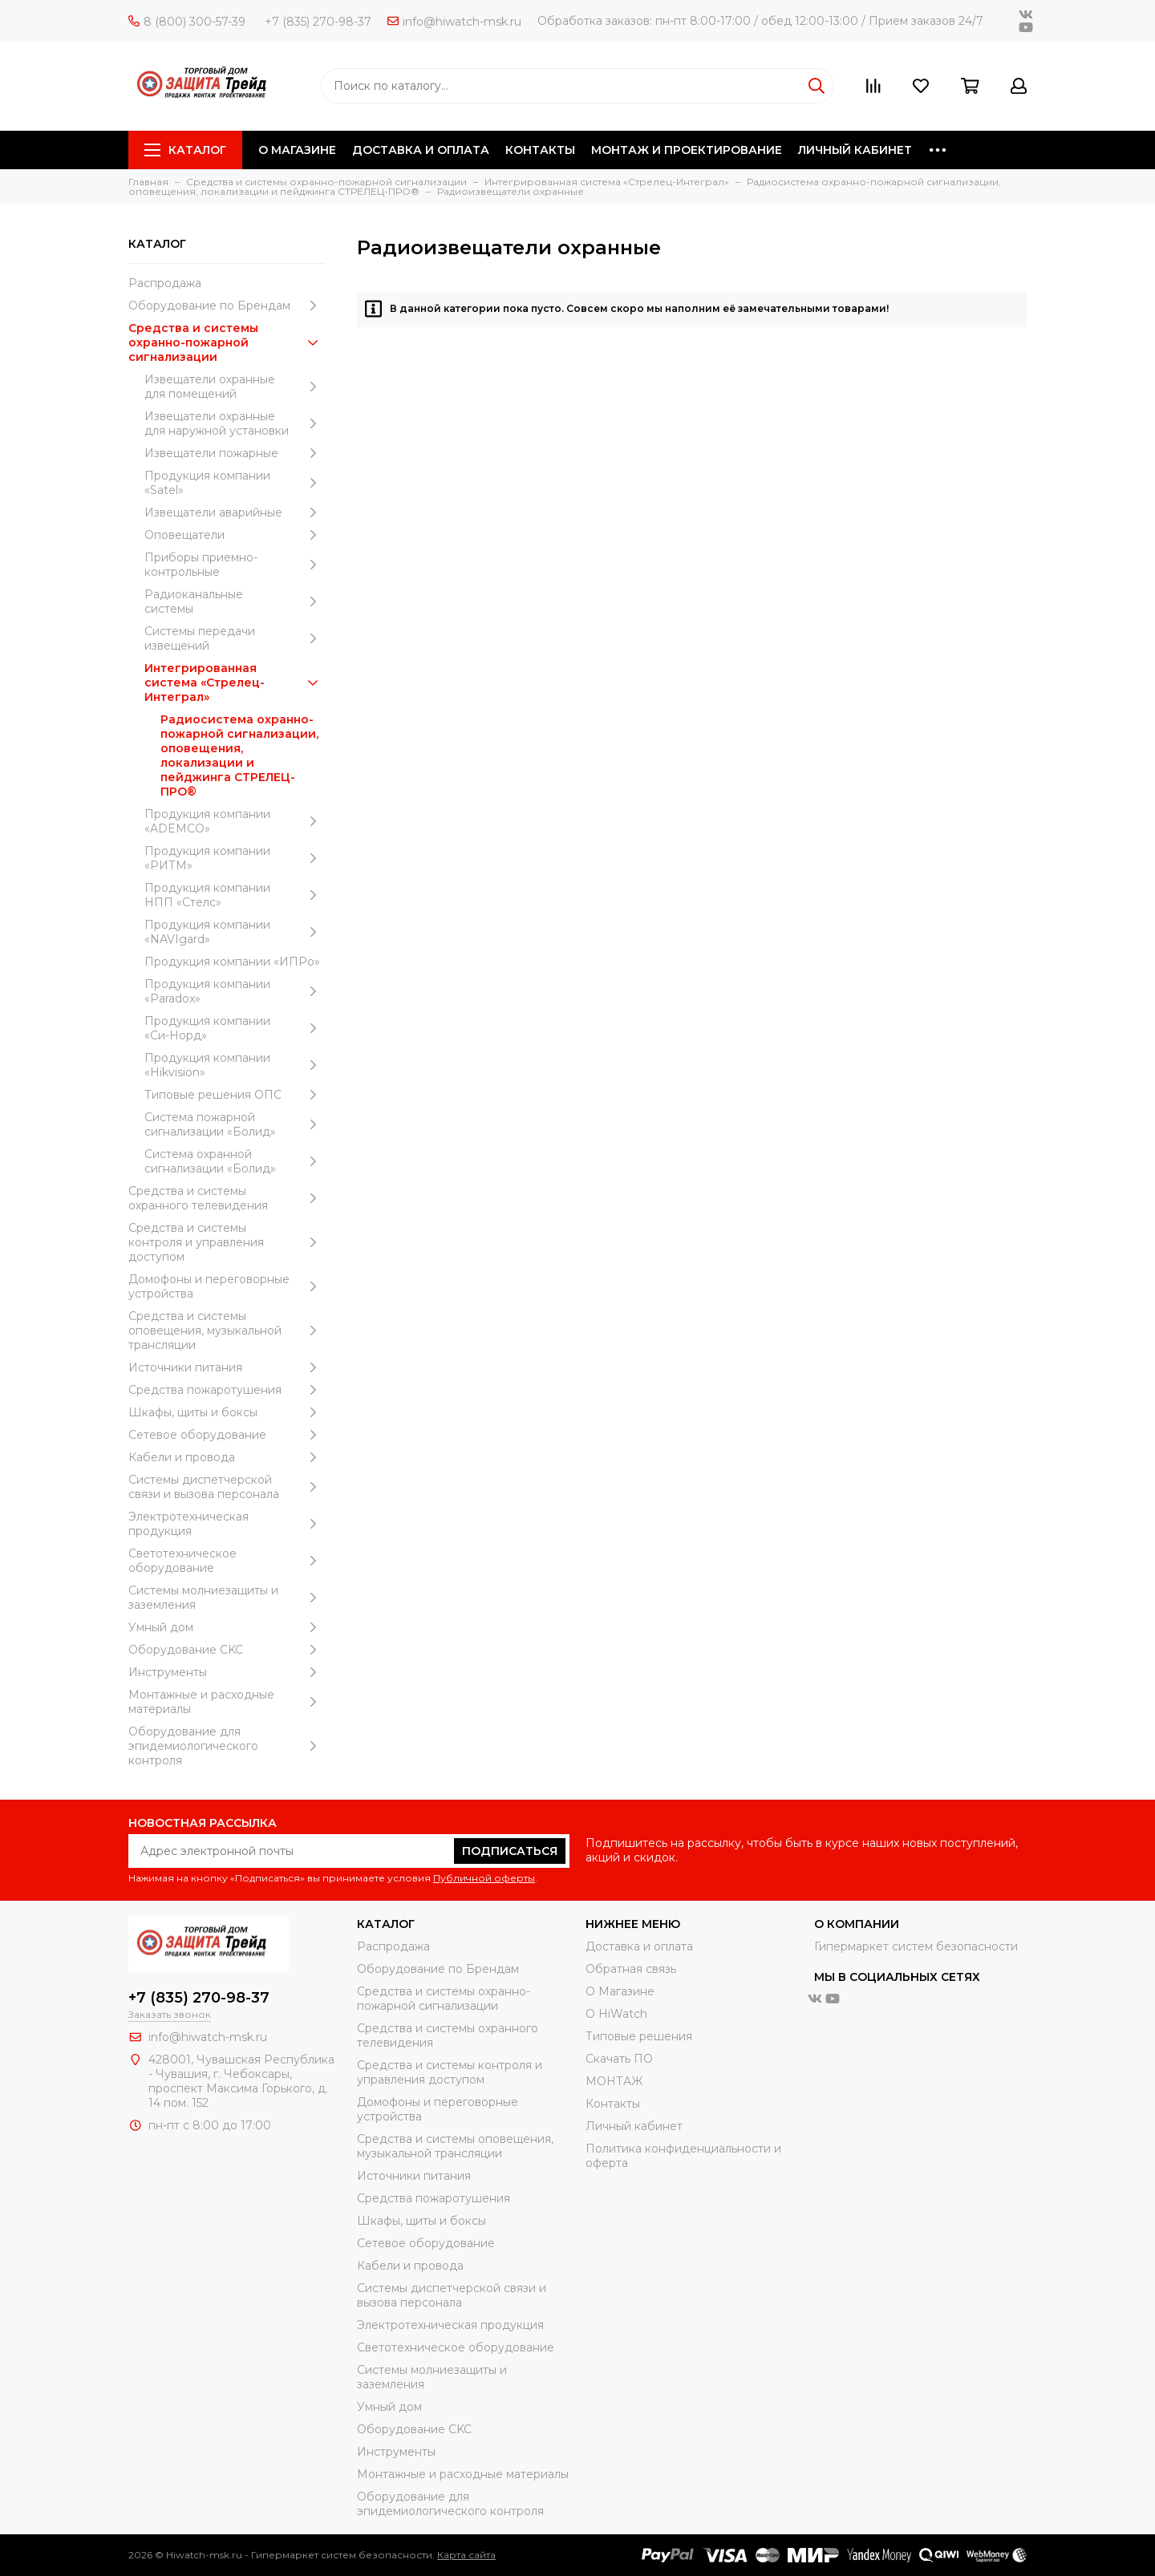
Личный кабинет (634, 2126)
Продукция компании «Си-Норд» (234, 1028)
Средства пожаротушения (226, 1390)
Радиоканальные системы (234, 601)
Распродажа (164, 283)
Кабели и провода (226, 1457)
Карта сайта (466, 2555)
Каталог (185, 150)
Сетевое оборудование (226, 1435)
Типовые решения (639, 2036)
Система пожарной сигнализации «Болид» (234, 1124)
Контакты (613, 2103)
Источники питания (226, 1367)
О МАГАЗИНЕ (297, 150)
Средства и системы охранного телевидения (226, 1198)
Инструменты (226, 1672)
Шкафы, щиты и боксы (226, 1412)
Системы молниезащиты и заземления (226, 1597)
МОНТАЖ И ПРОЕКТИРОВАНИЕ (686, 150)
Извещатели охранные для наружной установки (234, 423)
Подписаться (509, 1851)
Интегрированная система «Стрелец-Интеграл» (234, 682)
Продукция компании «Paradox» (234, 991)
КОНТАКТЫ (540, 150)
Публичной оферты (484, 1878)
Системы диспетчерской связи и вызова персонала (226, 1486)
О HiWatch (616, 2014)
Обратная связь (631, 1969)
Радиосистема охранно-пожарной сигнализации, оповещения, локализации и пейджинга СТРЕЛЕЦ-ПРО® (239, 755)
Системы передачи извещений (234, 638)
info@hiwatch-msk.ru (454, 21)
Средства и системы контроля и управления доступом (226, 1242)
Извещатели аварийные (234, 512)
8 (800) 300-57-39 (186, 21)
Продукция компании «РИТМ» (234, 858)
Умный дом (226, 1627)
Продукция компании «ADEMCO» (234, 821)
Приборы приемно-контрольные (234, 564)
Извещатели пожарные (234, 453)
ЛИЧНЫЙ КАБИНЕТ (855, 150)
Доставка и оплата (639, 1946)
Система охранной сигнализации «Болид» (234, 1161)
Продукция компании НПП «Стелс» (234, 895)
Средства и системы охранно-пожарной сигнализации (226, 342)
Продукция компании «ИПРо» (232, 961)
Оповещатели (234, 535)
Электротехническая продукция (226, 1523)
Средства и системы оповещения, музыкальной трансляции (226, 1330)
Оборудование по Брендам (226, 305)
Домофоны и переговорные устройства (226, 1286)
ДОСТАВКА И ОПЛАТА (420, 150)
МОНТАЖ (614, 2081)
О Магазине (620, 1991)
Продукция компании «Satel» (234, 482)
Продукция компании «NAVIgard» (234, 931)
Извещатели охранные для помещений (234, 386)
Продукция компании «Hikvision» (234, 1065)
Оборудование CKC (226, 1649)
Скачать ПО (619, 2058)
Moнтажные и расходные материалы (226, 1701)
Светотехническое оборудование (226, 1560)
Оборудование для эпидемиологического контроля (226, 1746)
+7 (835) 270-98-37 (318, 21)
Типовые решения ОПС (234, 1095)
